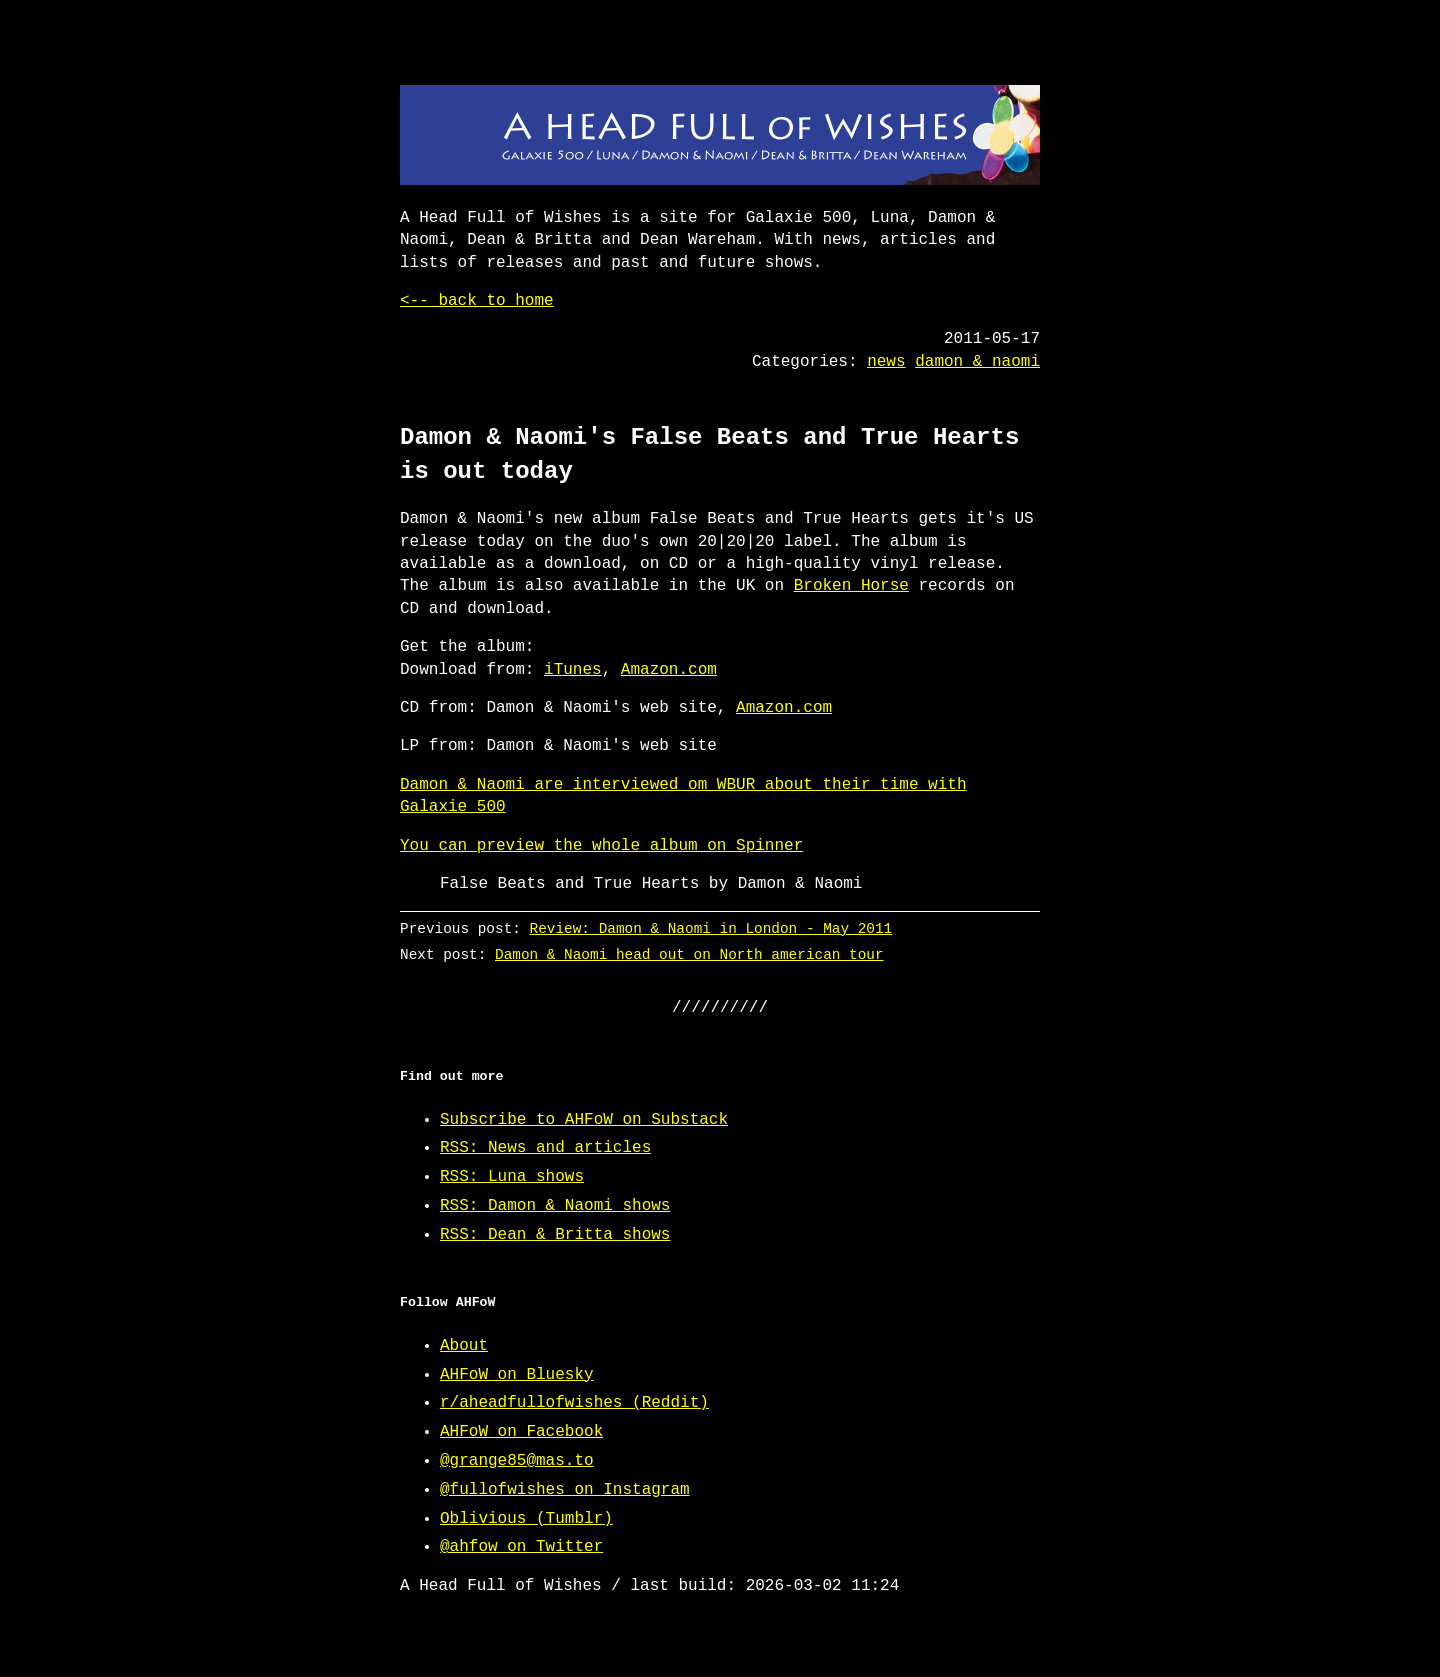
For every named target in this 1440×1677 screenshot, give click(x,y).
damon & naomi (977, 362)
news (886, 362)
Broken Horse (851, 586)
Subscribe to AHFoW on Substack (584, 1120)
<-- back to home (477, 301)
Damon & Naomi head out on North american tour (689, 954)
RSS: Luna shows (512, 1177)
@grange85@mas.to (517, 1461)
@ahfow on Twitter (521, 1547)
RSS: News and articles (545, 1148)
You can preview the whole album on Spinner (601, 846)
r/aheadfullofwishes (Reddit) (574, 1403)
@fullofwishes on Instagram (565, 1490)
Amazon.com (669, 670)
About (464, 1346)
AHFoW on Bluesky (517, 1375)
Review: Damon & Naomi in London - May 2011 (711, 928)
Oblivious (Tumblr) (526, 1519)
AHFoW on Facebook (521, 1432)
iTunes (573, 670)
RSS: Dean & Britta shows (555, 1235)
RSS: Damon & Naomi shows (555, 1206)
